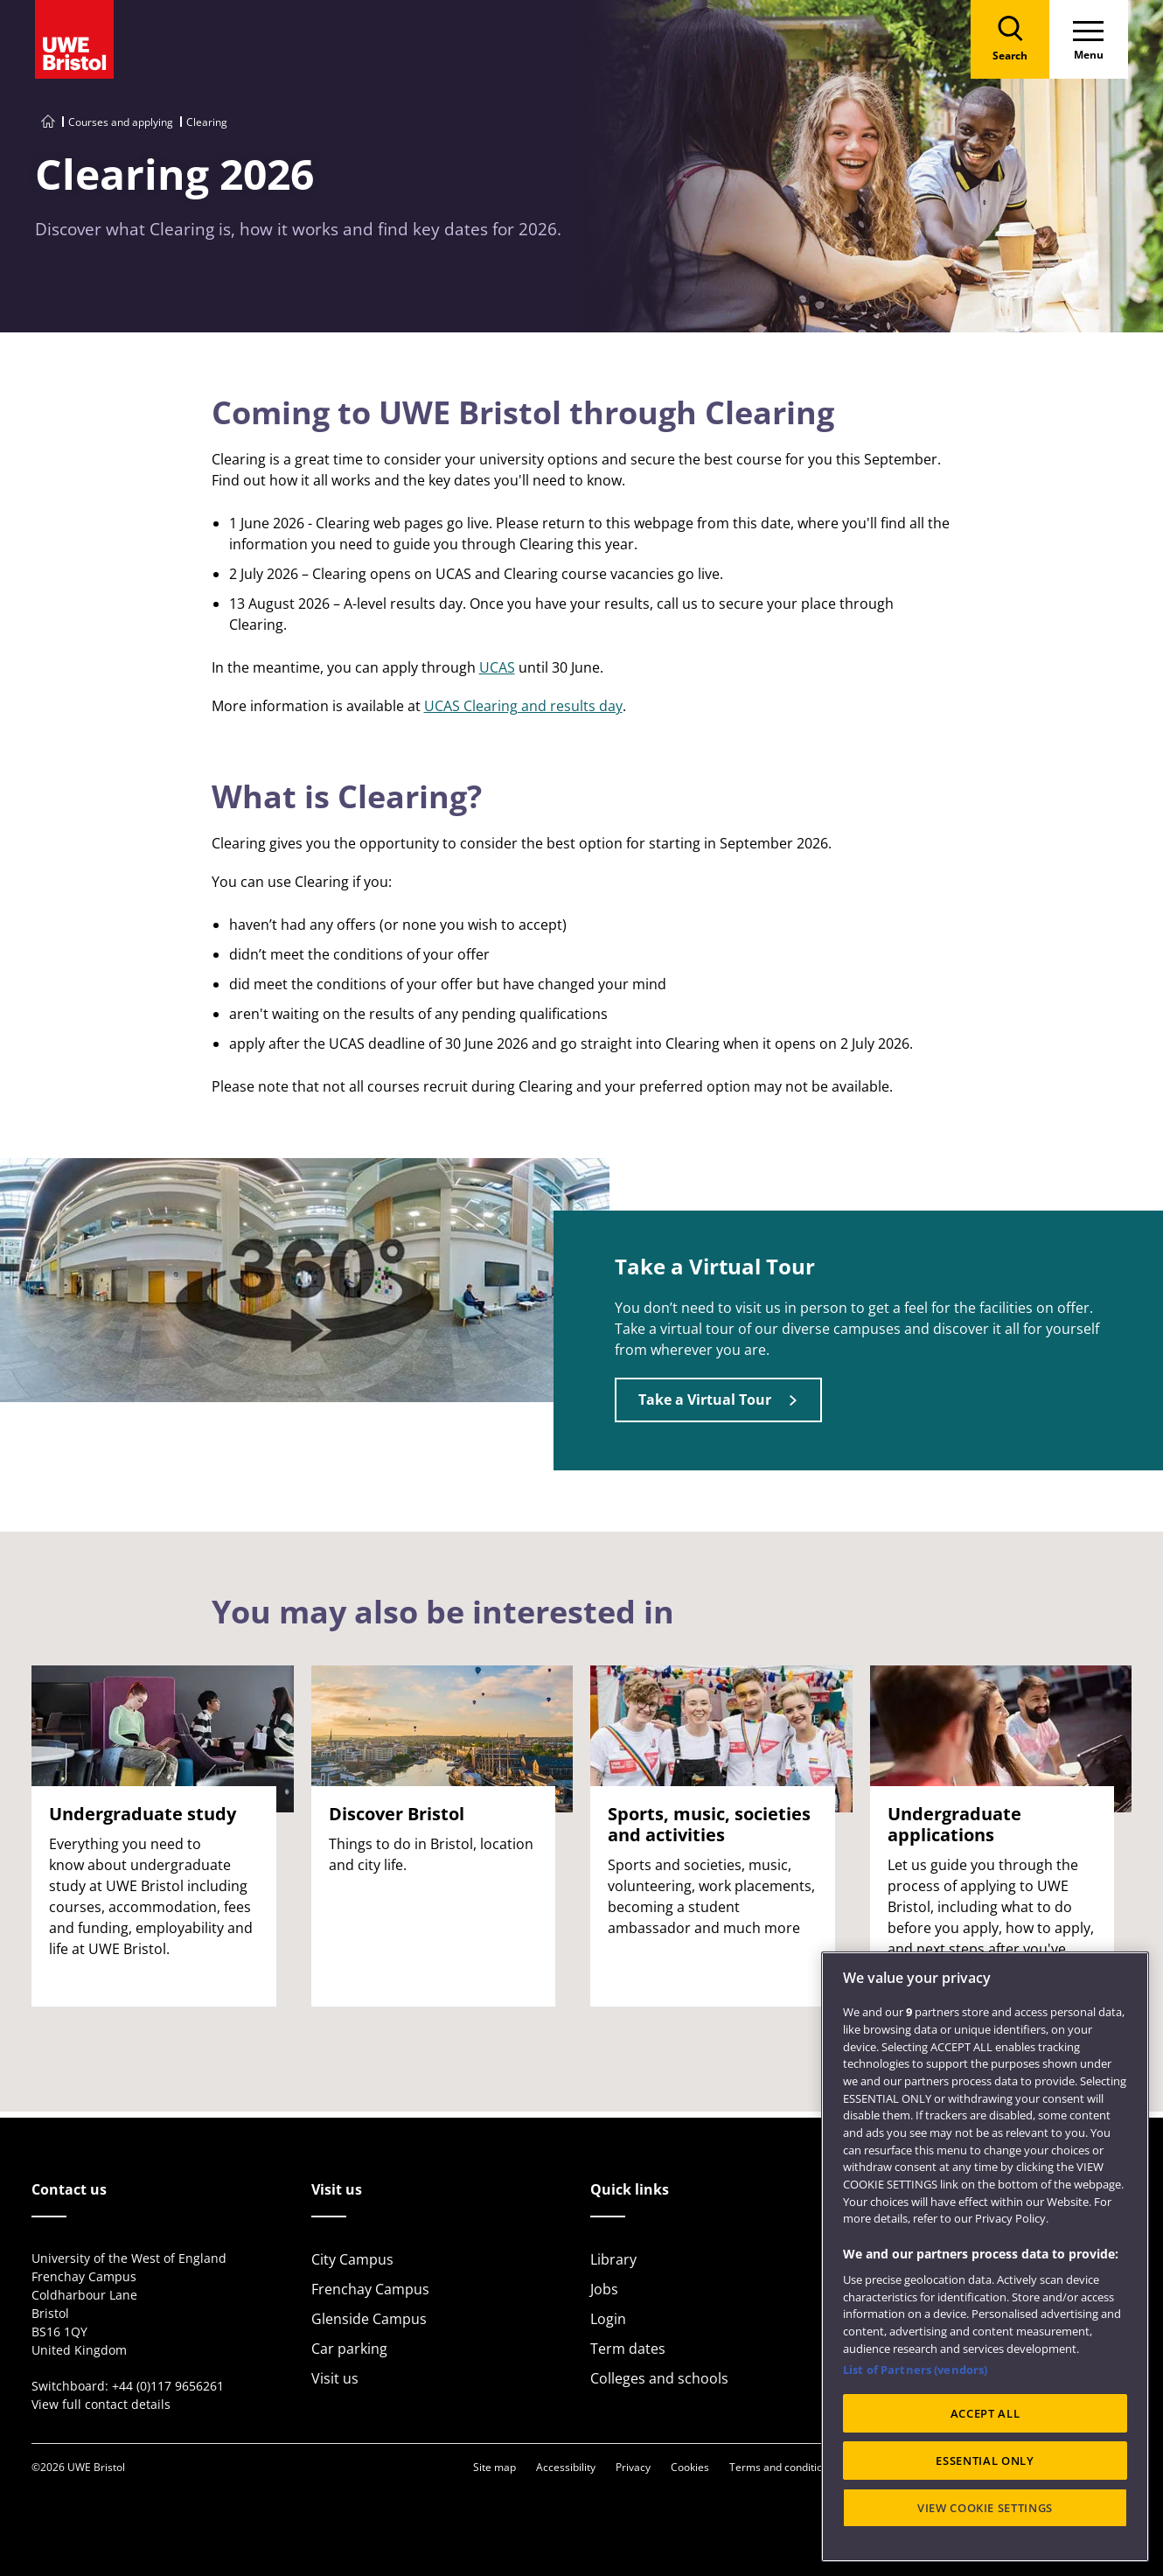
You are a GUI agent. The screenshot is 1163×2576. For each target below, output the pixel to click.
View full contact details (101, 2404)
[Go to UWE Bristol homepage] (48, 122)
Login (608, 2318)
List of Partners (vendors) (915, 2369)
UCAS (497, 667)
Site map (494, 2467)
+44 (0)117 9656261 (168, 2385)
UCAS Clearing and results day (523, 706)
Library (613, 2259)
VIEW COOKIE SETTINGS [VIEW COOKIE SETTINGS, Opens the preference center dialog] (985, 2508)
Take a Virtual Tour (704, 1399)
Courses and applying (120, 122)
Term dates (627, 2348)
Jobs (604, 2289)
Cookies (690, 2467)
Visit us (335, 2378)
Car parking (349, 2348)
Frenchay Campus (370, 2289)
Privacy (633, 2467)
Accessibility (565, 2467)
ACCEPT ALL (985, 2413)
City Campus (352, 2259)
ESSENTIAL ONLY (985, 2460)
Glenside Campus (369, 2318)
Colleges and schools (659, 2378)
